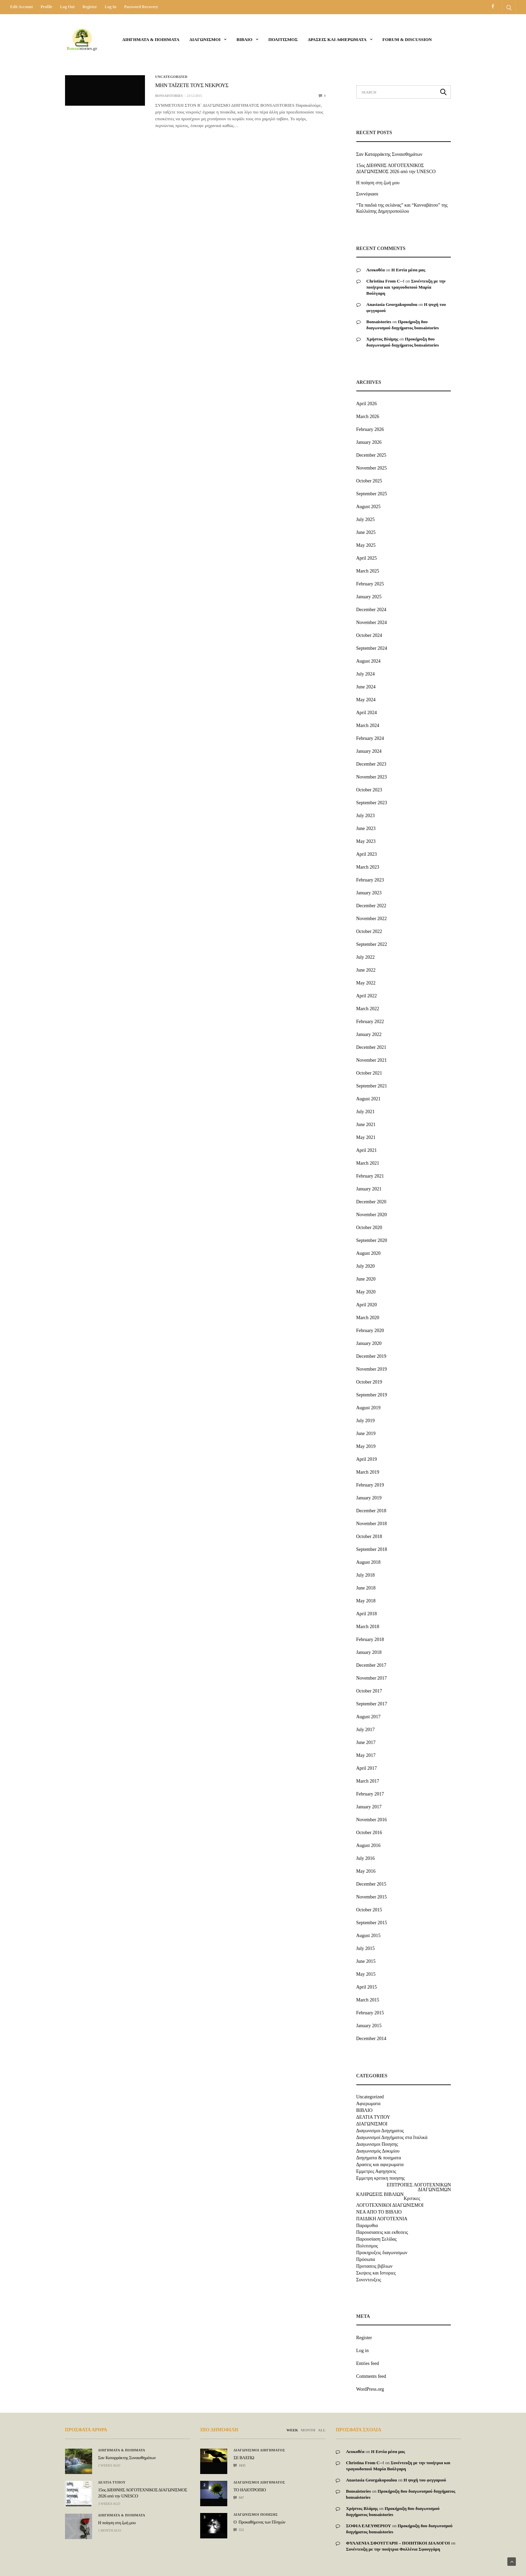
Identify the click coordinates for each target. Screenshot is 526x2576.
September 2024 (371, 648)
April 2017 (366, 1768)
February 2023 (370, 879)
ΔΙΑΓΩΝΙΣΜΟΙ (205, 39)
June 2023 (366, 828)
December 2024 (371, 609)
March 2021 (367, 1163)
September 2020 (371, 1240)
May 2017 (366, 1755)
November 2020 (371, 1214)
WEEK (292, 2430)
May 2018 (366, 1600)
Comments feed (371, 2376)
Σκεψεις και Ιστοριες (376, 2273)
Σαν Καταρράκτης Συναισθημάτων (389, 154)
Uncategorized (171, 77)
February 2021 (370, 1176)
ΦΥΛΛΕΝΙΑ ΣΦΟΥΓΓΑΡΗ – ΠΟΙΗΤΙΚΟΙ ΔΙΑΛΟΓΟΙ (398, 2543)
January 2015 (369, 2025)
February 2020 (370, 1330)
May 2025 (366, 545)
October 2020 (369, 1227)
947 (238, 2497)
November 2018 (371, 1523)
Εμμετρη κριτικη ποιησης (380, 2178)
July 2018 (365, 1575)
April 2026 (366, 403)
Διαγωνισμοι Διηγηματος (380, 2130)
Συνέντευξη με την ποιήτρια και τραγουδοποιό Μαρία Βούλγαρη (406, 287)
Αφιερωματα (368, 2103)
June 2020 (366, 1279)
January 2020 (369, 1343)
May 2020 (366, 1291)
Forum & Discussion (407, 39)
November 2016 (371, 1819)
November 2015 (371, 1896)
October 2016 (369, 1832)
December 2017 (371, 1665)
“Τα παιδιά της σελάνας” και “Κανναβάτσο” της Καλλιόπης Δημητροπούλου (402, 208)
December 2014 (371, 2038)
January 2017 (369, 1806)
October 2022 (369, 931)
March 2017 (367, 1781)
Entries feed (367, 2363)
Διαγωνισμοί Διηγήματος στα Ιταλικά (392, 2137)
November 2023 (371, 777)
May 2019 (366, 1446)
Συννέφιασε (367, 193)
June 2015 (366, 1961)
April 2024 (366, 712)
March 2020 (367, 1317)
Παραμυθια (367, 2225)
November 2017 (371, 1678)
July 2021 (365, 1111)
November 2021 (371, 1060)
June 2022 (366, 970)
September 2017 (371, 1703)
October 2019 (369, 1382)
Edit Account (21, 6)
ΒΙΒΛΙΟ (244, 39)
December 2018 (371, 1510)
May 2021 (366, 1137)
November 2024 (371, 622)
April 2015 (366, 1987)
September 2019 (371, 1394)
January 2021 (369, 1188)
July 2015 (365, 1948)
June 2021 (366, 1124)
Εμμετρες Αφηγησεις (376, 2171)
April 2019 (366, 1459)
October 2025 (369, 480)
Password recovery (141, 6)
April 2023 (366, 854)
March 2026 (367, 416)
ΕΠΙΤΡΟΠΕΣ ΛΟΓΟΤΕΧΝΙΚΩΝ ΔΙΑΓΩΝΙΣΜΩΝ (419, 2187)
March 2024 (367, 725)
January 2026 (369, 442)
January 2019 (369, 1497)
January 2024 (369, 751)
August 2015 (368, 1935)
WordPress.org (370, 2389)
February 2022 (370, 1021)
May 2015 (366, 1974)
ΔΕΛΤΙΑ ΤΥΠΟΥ (373, 2117)
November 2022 (371, 918)
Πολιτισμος (283, 39)
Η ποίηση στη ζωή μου (378, 182)
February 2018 (370, 1639)
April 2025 (366, 558)
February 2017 (370, 1793)
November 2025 (371, 468)
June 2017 (366, 1742)
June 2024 (366, 686)
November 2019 (371, 1369)
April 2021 (366, 1150)
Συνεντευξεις (368, 2280)
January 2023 (369, 892)
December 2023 (371, 764)
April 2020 (366, 1304)
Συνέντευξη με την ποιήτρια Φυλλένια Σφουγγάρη (393, 2549)
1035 (239, 2465)
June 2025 (366, 532)
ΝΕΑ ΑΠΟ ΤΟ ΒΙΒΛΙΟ (379, 2212)
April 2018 (366, 1613)
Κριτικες (412, 2198)
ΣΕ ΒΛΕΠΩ (243, 2457)
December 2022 (371, 905)
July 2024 (365, 674)
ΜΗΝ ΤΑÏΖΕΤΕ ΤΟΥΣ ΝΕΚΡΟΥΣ (191, 85)
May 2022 (366, 982)
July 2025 (365, 519)
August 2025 (368, 506)
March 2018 (367, 1626)
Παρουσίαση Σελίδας (376, 2239)
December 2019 (371, 1356)
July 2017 (365, 1729)
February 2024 (370, 738)
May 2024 (366, 699)
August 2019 (368, 1407)
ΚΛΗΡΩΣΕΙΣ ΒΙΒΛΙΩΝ (380, 2194)
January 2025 (369, 596)
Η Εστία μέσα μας (408, 269)
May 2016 (366, 1871)
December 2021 (371, 1047)
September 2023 (371, 802)
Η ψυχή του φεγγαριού (425, 2479)
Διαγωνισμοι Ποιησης (377, 2144)
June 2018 (366, 1588)
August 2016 (368, 1845)
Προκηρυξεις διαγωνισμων (381, 2252)
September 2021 (371, 1085)
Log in (110, 6)
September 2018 (371, 1549)
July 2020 (365, 1266)
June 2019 (366, 1433)
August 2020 (368, 1253)
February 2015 (370, 2012)
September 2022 (371, 944)
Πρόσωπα (365, 2259)
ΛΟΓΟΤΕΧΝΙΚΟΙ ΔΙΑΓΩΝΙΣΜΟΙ (390, 2205)
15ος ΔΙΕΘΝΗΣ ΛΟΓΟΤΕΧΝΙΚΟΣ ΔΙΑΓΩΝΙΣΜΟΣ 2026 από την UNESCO (396, 168)
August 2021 (368, 1098)
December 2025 (371, 455)
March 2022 (367, 1008)
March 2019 (367, 1472)
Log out (67, 6)
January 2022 (369, 1034)
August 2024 (368, 661)
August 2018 (368, 1562)
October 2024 (369, 635)
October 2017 (369, 1691)
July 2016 (365, 1858)
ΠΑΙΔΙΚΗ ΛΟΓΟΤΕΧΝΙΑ (381, 2219)
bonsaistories (169, 96)
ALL (322, 2430)
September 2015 (371, 1922)
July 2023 (365, 815)
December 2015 (371, 1884)
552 (238, 2530)
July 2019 (365, 1420)
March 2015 (367, 1999)
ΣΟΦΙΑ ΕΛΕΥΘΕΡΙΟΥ (368, 2525)
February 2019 (370, 1485)
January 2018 (369, 1652)
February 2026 (370, 429)
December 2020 (371, 1201)
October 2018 (369, 1536)
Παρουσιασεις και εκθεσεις (382, 2232)
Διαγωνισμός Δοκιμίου (378, 2151)
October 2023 (369, 789)
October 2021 (369, 1073)
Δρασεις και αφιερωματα (337, 39)
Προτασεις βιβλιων (374, 2266)
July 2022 (365, 957)
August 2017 (368, 1716)
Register (89, 6)
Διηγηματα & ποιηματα (151, 39)
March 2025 (367, 571)
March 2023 (367, 867)
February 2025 (370, 583)
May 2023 (366, 841)
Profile (46, 6)
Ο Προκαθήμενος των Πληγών (259, 2522)
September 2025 (371, 493)
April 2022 (366, 995)
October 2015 (369, 1909)
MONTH (308, 2430)
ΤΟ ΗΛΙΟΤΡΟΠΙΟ (249, 2489)
